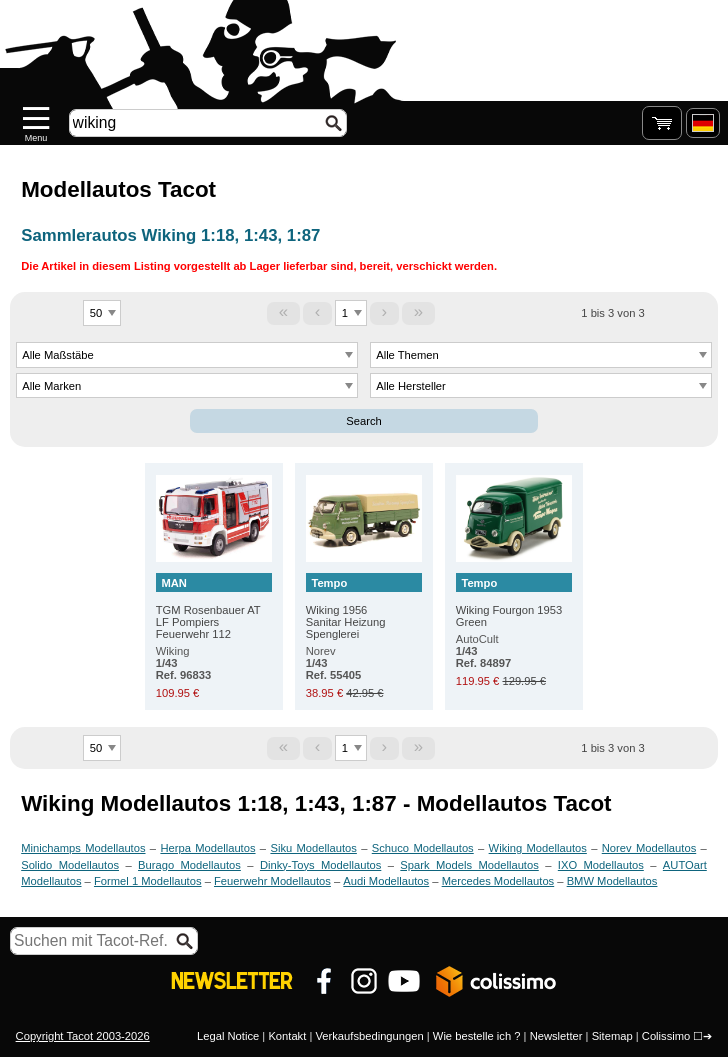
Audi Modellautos (386, 881)
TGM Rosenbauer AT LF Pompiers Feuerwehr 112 (214, 606)
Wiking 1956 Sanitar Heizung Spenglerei (364, 606)
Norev (333, 663)
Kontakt (287, 1036)
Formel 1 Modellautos (148, 881)
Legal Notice (228, 1036)
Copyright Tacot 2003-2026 (83, 1036)
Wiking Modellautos (538, 848)
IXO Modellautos (601, 865)
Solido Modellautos (70, 865)
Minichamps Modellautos (83, 848)
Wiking (183, 663)
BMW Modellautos (612, 881)
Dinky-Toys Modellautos (320, 865)
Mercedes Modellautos (498, 881)
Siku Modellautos (313, 848)
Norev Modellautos (649, 848)
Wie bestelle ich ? (477, 1036)
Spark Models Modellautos (469, 865)
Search (363, 421)
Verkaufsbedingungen (369, 1036)
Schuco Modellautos (423, 848)
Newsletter (556, 1036)
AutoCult (483, 651)
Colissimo (666, 1036)
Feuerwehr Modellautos (272, 881)
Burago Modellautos (189, 865)
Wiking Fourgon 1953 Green (514, 600)
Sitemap (612, 1036)
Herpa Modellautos (207, 848)
